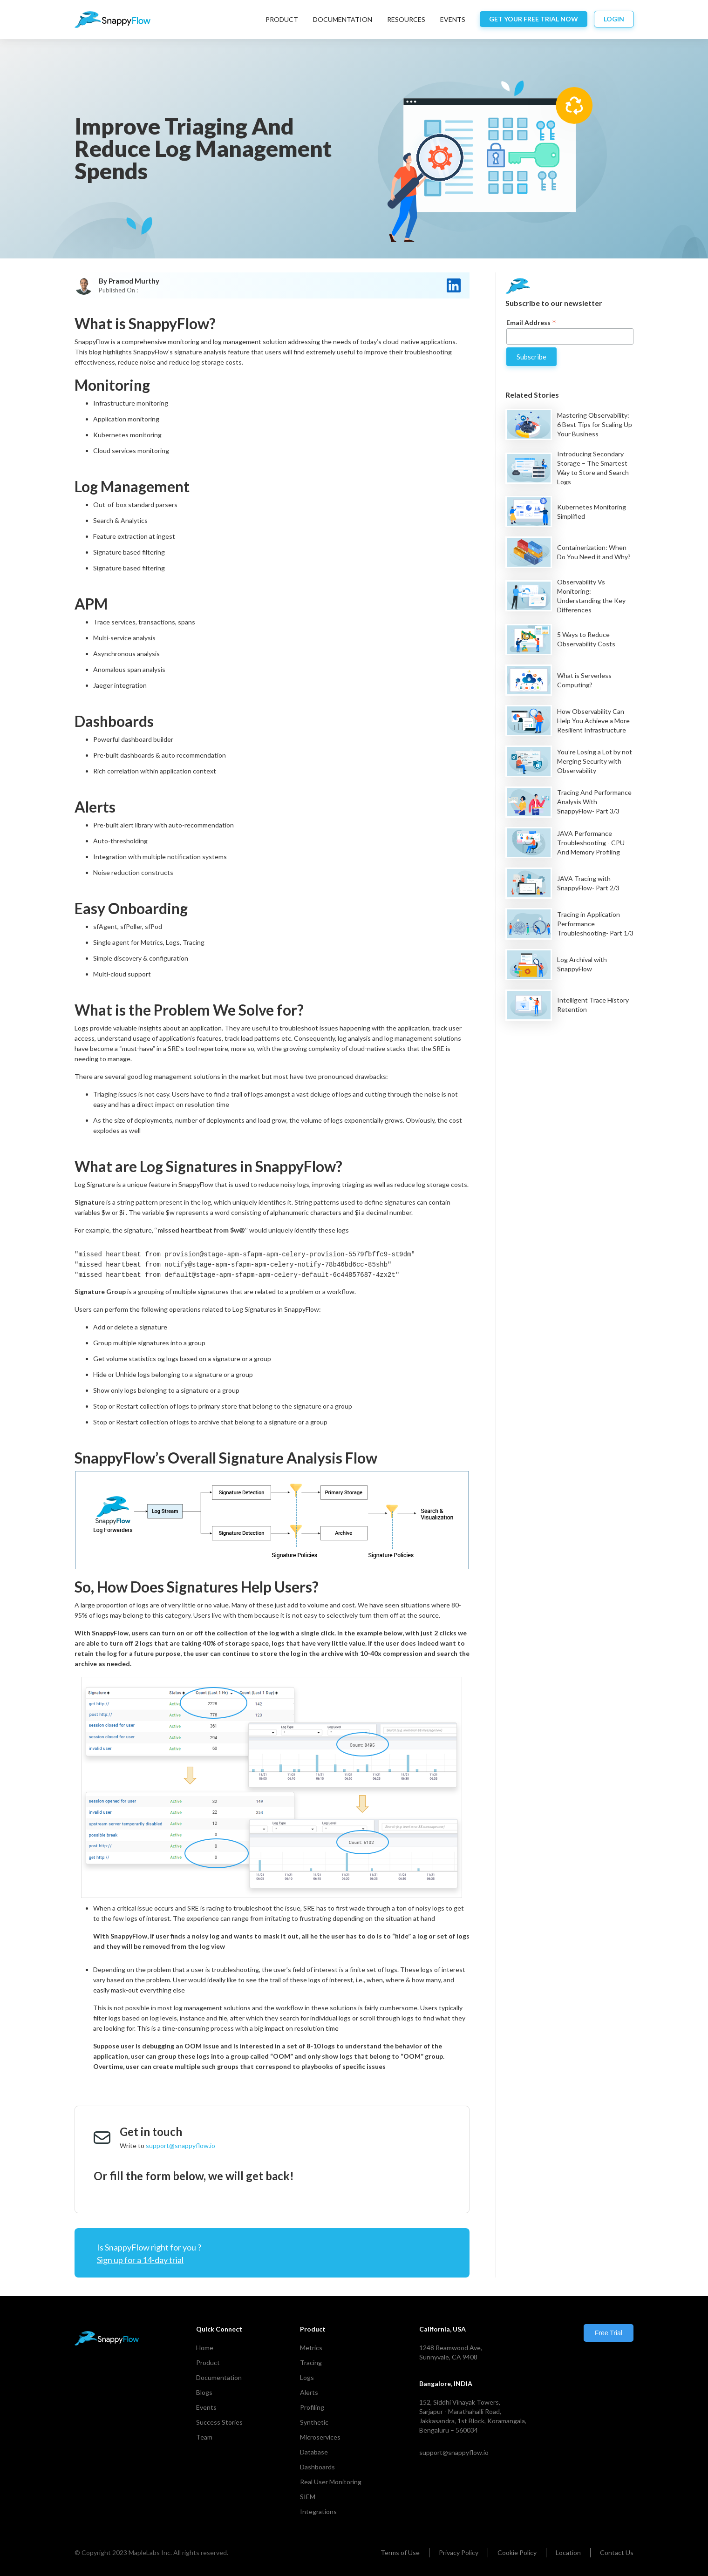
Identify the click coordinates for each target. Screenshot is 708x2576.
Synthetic (314, 2422)
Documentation (219, 2377)
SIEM (307, 2497)
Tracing (311, 2362)
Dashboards (317, 2467)
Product (282, 19)
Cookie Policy (517, 2552)
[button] (282, 19)
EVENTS (452, 19)
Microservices (320, 2437)
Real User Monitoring (330, 2482)
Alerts (309, 2392)
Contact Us (616, 2552)
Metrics (311, 2348)
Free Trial (608, 2333)
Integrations (318, 2511)
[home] (112, 19)
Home (204, 2348)
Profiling (312, 2407)
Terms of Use (400, 2552)
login (614, 19)
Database (314, 2452)
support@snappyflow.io (180, 2145)
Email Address (531, 322)
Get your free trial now (533, 19)
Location (568, 2552)
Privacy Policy (458, 2552)
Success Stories (219, 2422)
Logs (307, 2377)
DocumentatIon (342, 19)
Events (206, 2407)
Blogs (204, 2392)
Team (204, 2437)
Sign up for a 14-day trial (140, 2260)
